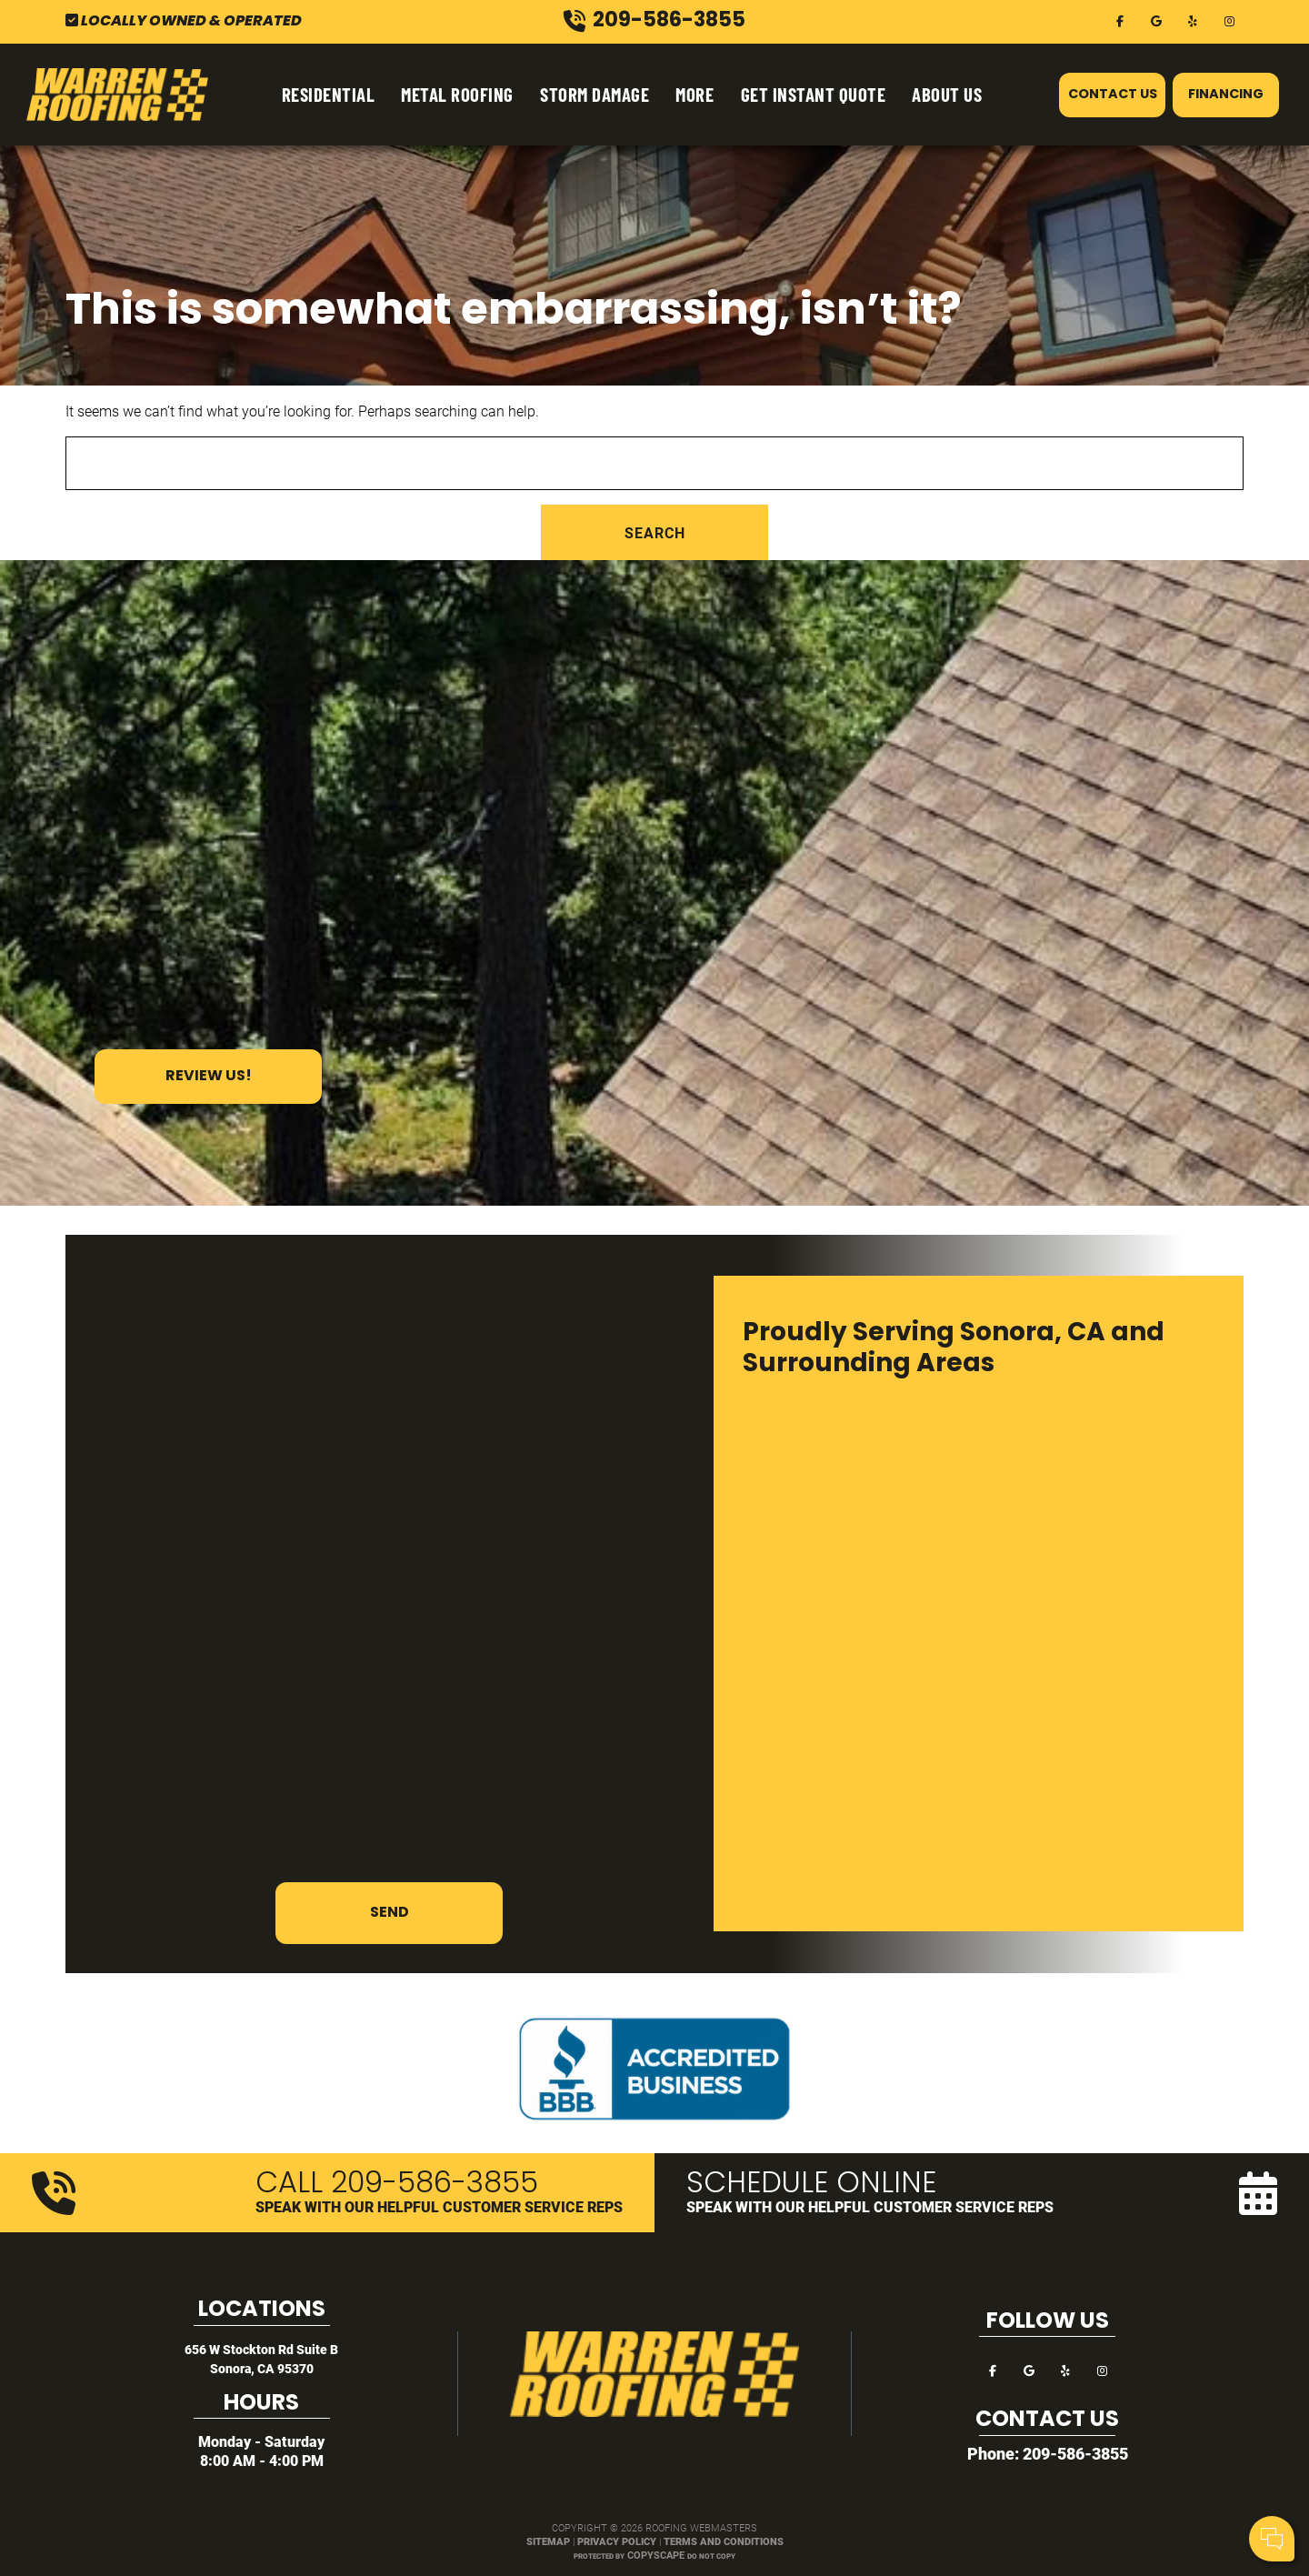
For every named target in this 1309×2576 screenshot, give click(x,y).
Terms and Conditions (724, 2541)
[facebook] (1119, 19)
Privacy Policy (616, 2541)
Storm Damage (594, 94)
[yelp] (1192, 19)
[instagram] (1229, 19)
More (694, 94)
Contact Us (1112, 95)
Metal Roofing (457, 94)
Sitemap (548, 2541)
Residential (328, 94)
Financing (1226, 95)
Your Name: (1054, 2445)
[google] (1156, 19)
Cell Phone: (1052, 2465)
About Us (947, 94)
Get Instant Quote (813, 94)
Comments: (1054, 2485)
